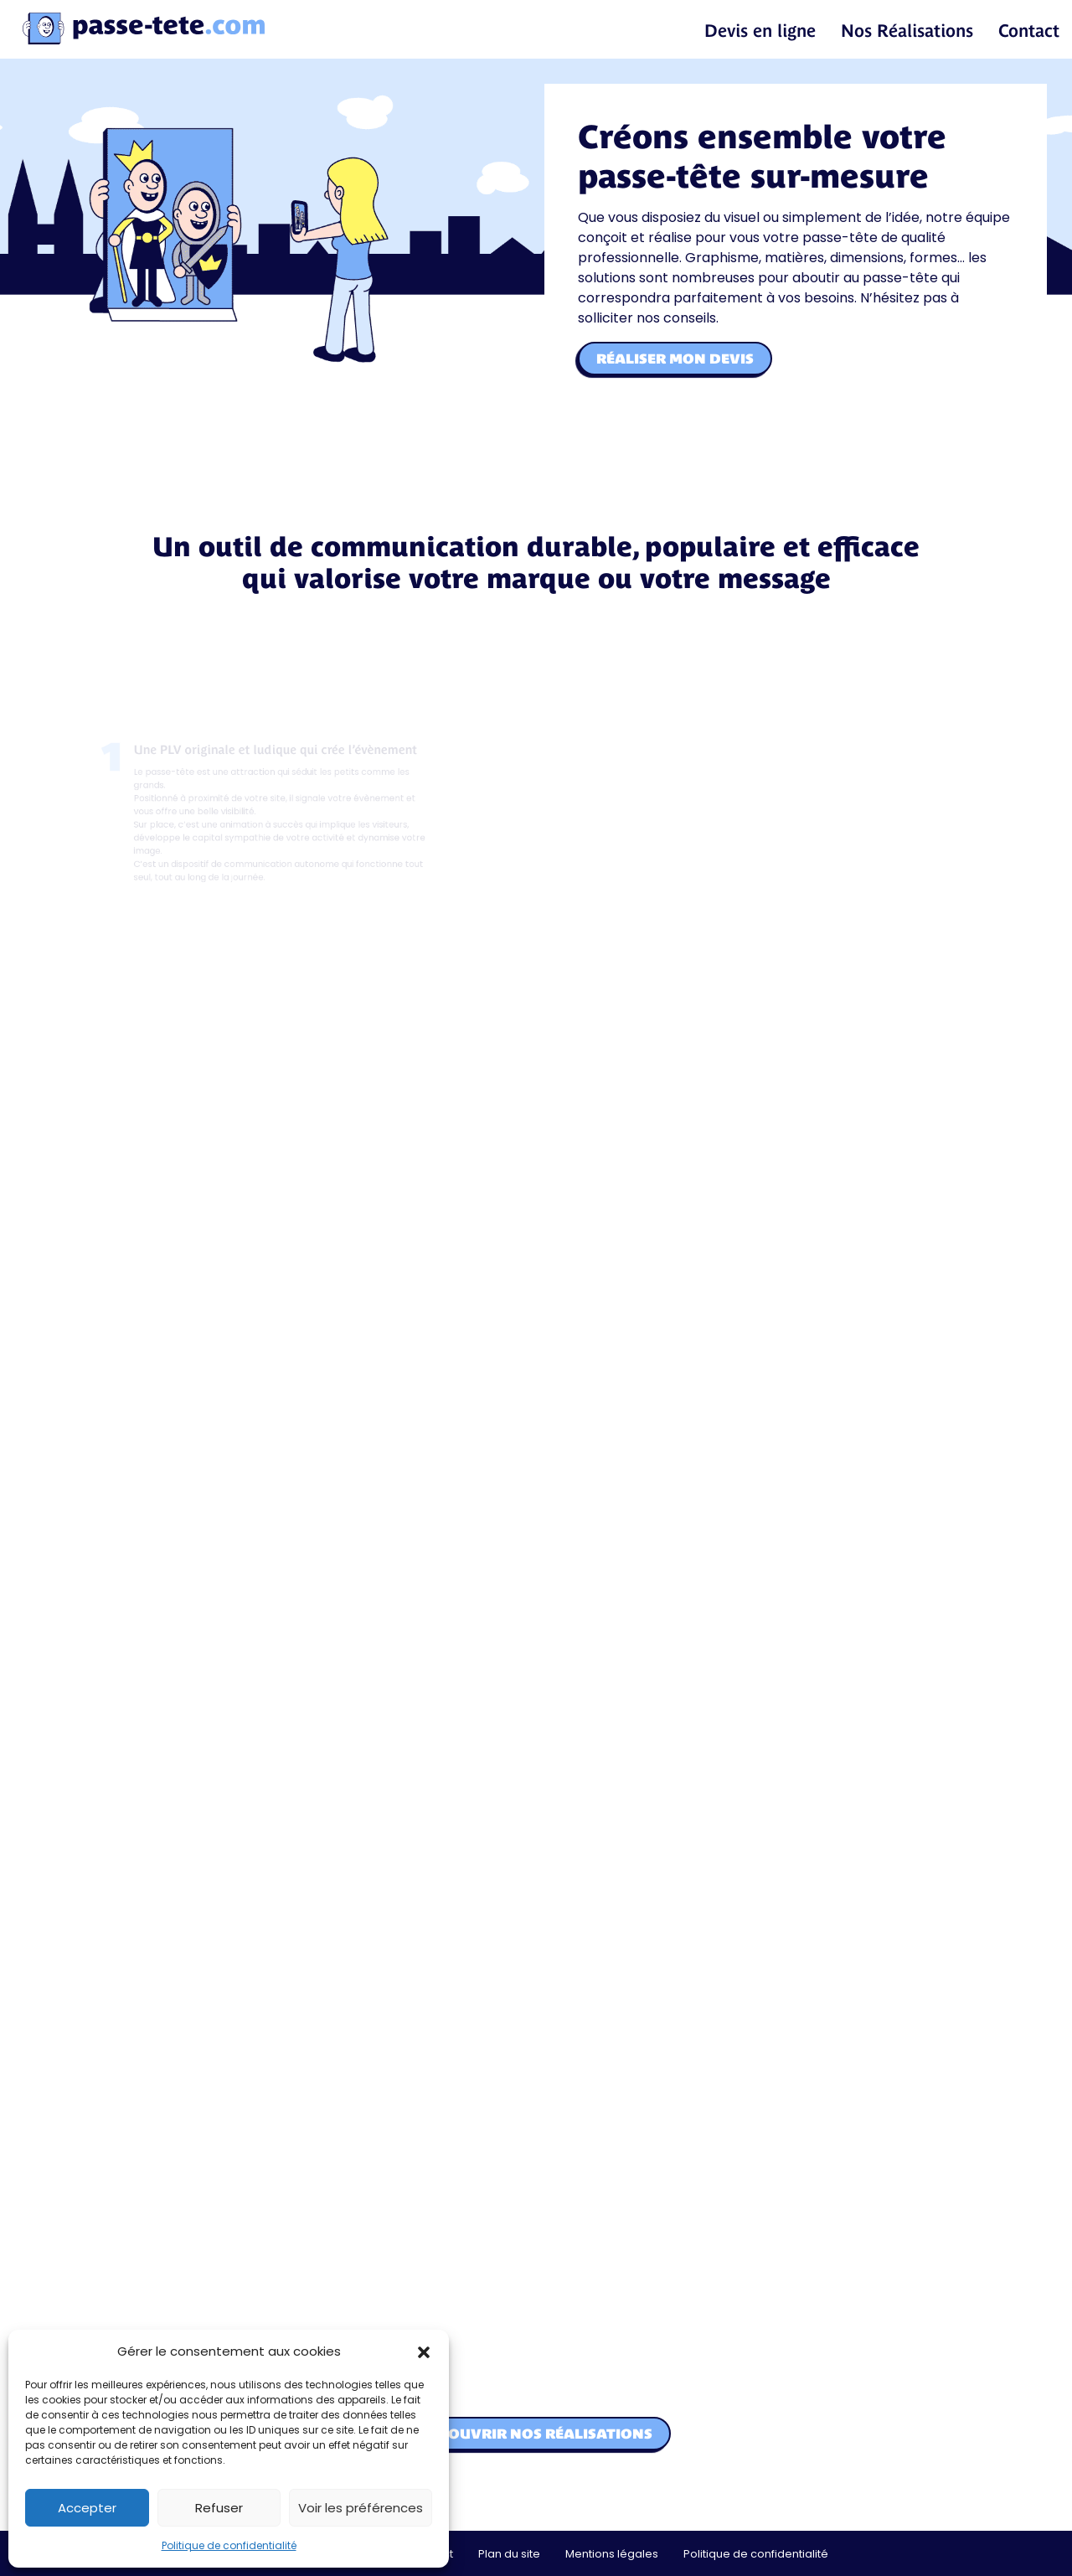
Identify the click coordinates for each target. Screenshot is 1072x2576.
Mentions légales (611, 2554)
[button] (423, 2351)
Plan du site (509, 2554)
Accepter (87, 2508)
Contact (1028, 30)
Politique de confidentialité (229, 2545)
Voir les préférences (360, 2508)
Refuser (219, 2508)
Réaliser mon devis (675, 358)
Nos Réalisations (907, 30)
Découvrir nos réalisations (536, 2433)
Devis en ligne (760, 30)
